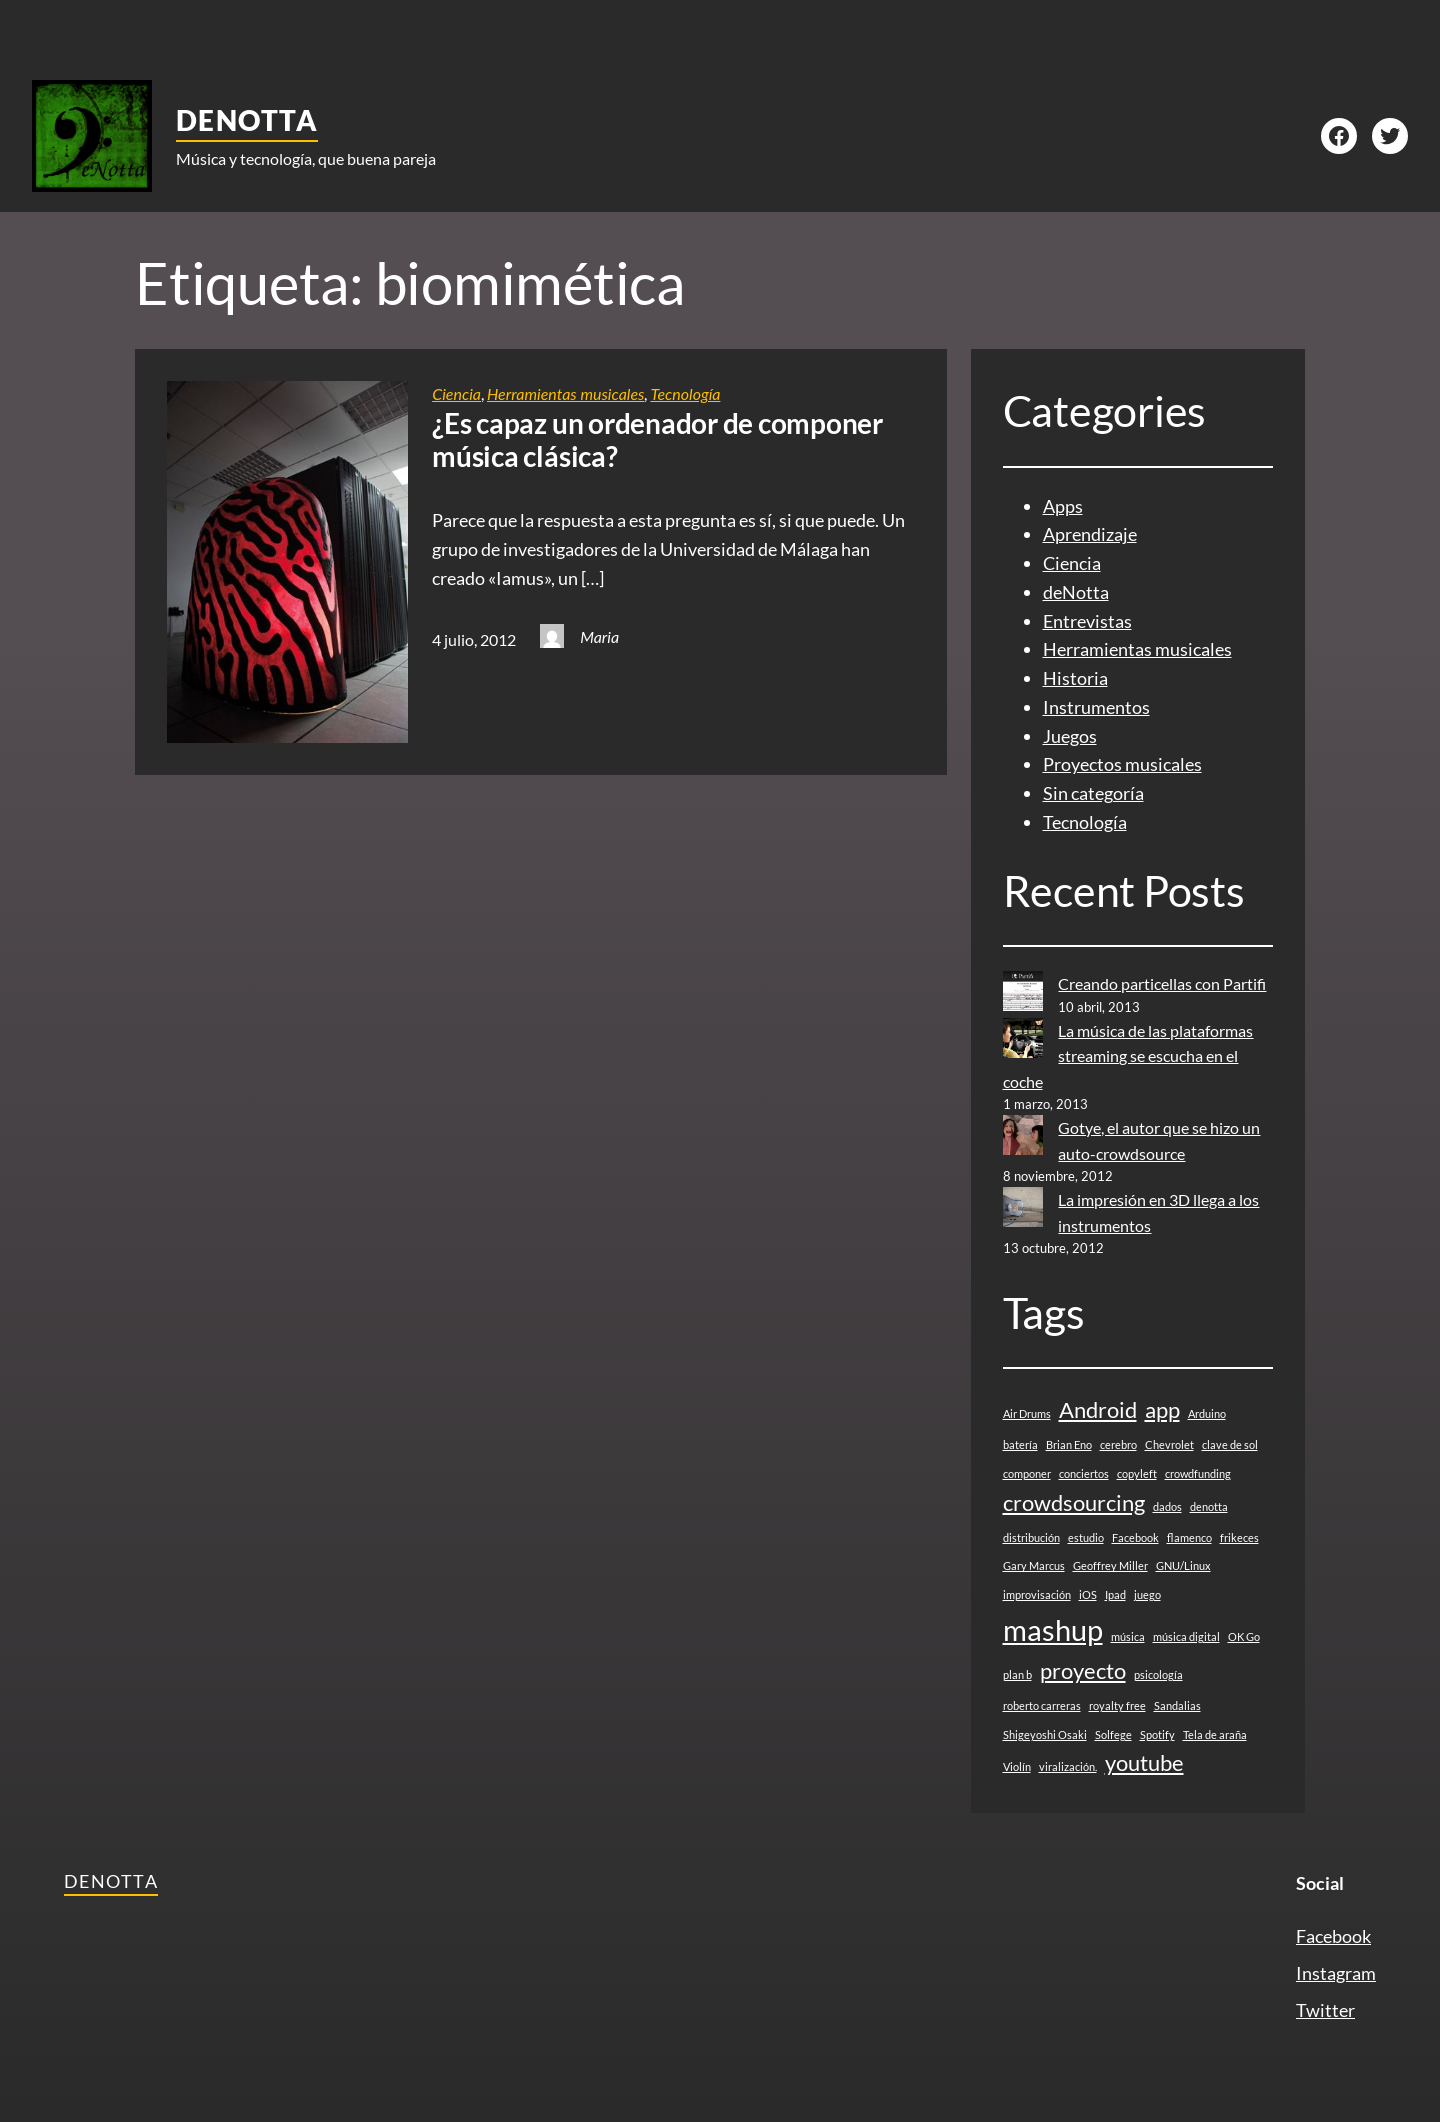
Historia (1075, 678)
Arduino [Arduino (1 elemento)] (1207, 1413)
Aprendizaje (1090, 534)
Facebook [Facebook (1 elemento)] (1135, 1537)
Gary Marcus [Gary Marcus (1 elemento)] (1034, 1565)
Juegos (1070, 736)
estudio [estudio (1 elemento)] (1086, 1537)
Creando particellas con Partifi (1162, 983)
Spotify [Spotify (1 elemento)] (1157, 1734)
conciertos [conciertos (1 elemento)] (1084, 1473)
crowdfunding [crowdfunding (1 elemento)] (1198, 1473)
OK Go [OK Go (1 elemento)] (1244, 1636)
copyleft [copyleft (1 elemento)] (1137, 1473)
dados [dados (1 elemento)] (1167, 1506)
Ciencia (456, 393)
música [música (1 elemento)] (1128, 1636)
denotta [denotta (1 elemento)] (1209, 1506)
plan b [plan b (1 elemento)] (1017, 1674)
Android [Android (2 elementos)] (1098, 1409)
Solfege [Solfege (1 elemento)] (1113, 1734)
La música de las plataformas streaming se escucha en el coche (1128, 1056)
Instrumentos (1096, 707)
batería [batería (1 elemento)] (1020, 1444)
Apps (1063, 506)
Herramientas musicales (565, 393)
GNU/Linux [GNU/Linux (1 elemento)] (1183, 1565)
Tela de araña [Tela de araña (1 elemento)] (1215, 1734)
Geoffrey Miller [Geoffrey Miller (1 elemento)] (1110, 1565)
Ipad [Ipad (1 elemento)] (1115, 1594)
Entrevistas (1087, 621)
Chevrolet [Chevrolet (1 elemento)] (1169, 1444)
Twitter (1325, 2010)
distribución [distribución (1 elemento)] (1031, 1537)
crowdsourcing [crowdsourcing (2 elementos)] (1074, 1502)
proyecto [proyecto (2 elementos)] (1083, 1670)
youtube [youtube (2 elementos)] (1144, 1762)
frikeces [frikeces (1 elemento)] (1239, 1537)
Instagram (1336, 1973)
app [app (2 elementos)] (1162, 1409)
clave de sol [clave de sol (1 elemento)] (1230, 1444)
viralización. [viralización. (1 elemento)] (1068, 1766)
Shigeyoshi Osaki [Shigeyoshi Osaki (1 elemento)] (1045, 1734)
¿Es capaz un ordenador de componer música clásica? (657, 440)
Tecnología (685, 393)
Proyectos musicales (1122, 764)
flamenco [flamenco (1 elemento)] (1189, 1537)
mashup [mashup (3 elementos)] (1053, 1629)
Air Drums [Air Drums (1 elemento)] (1027, 1413)
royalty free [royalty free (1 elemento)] (1117, 1705)
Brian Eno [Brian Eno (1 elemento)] (1069, 1444)
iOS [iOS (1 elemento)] (1088, 1594)
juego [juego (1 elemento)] (1147, 1594)
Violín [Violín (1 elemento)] (1017, 1766)
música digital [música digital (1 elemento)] (1186, 1636)
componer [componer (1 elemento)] (1027, 1473)
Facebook (1333, 1936)
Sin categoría (1093, 793)
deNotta (247, 120)
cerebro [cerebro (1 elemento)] (1118, 1444)
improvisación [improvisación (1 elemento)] (1037, 1594)
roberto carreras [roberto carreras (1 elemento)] (1042, 1705)
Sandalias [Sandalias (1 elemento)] (1177, 1705)
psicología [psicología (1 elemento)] (1158, 1674)
